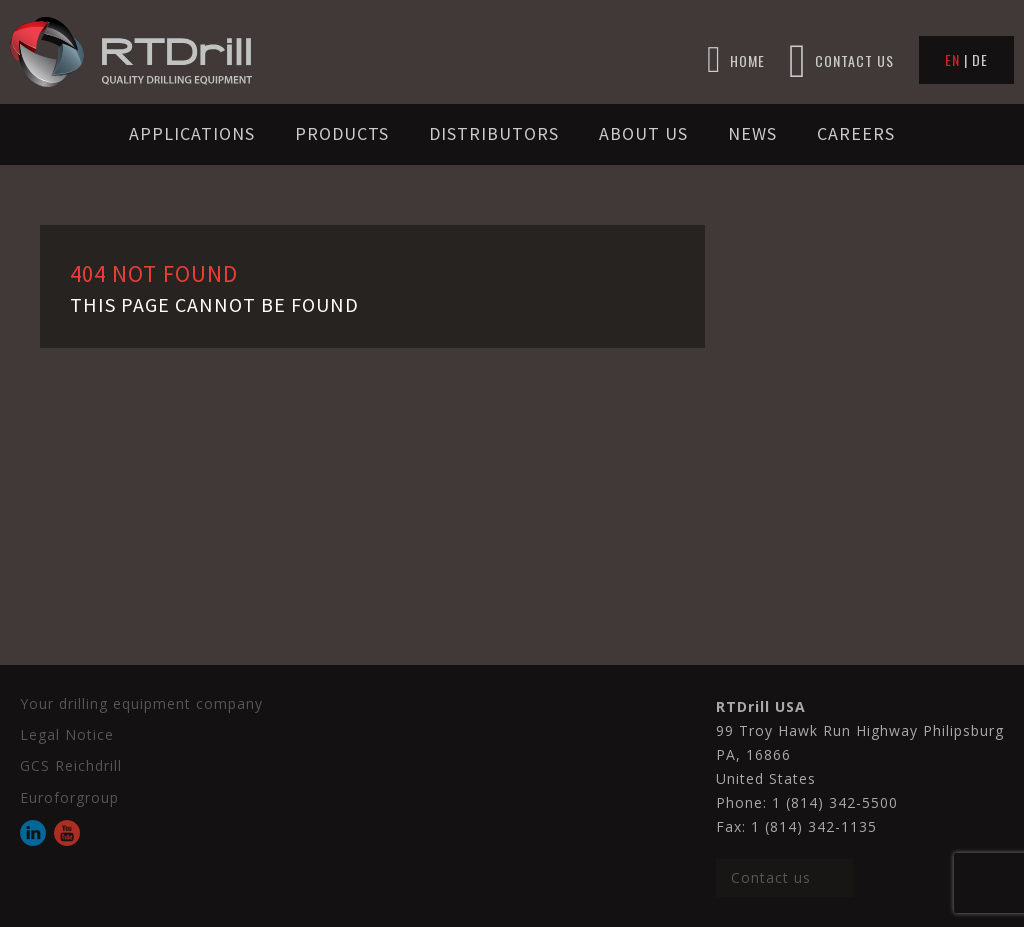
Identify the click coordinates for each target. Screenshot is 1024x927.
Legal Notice (67, 734)
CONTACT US (841, 60)
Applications (192, 133)
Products (342, 133)
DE (980, 59)
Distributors (494, 133)
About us (643, 133)
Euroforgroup (69, 797)
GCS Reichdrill (71, 765)
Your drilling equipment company (141, 703)
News (752, 133)
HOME (736, 60)
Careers (856, 133)
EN (952, 59)
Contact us (771, 877)
